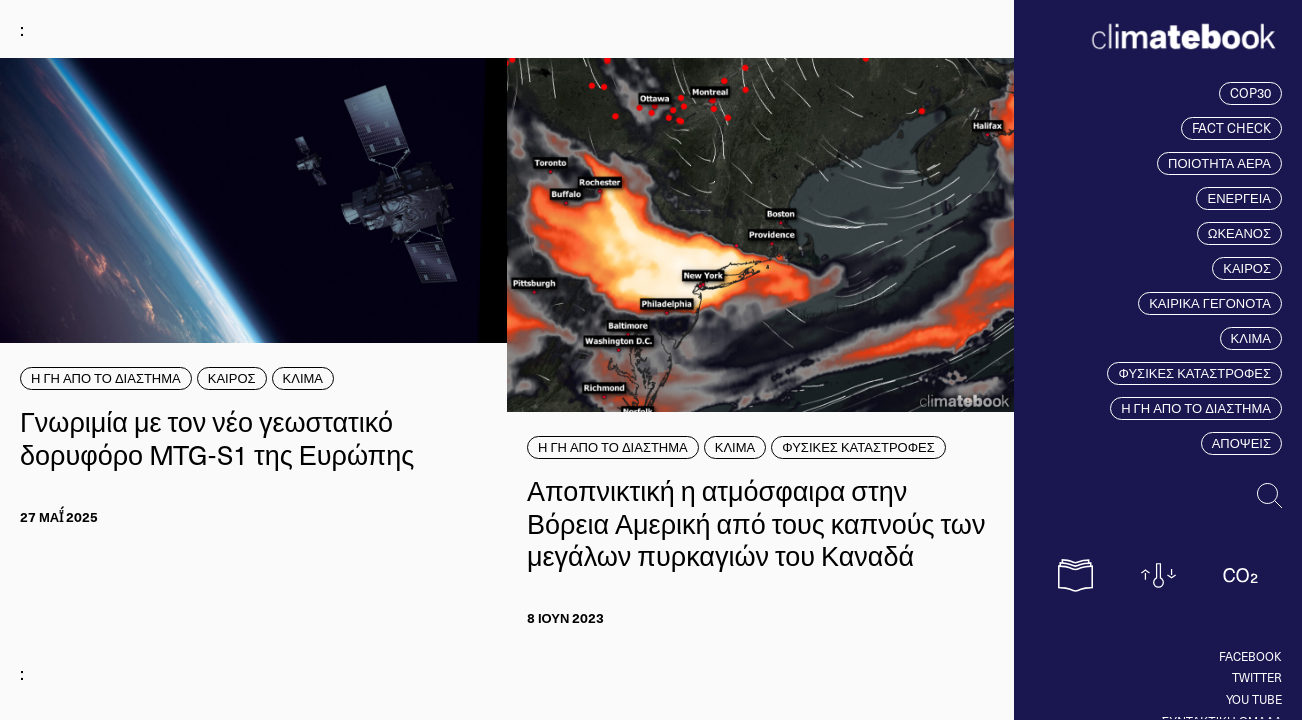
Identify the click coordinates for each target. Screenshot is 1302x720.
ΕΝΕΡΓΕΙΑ (1239, 198)
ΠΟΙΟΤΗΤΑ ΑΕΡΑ (1219, 163)
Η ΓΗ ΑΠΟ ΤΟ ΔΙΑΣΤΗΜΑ (1196, 408)
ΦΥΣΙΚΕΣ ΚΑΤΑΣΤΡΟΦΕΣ (1194, 373)
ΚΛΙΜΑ (1251, 338)
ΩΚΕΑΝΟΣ (1239, 233)
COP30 (1250, 93)
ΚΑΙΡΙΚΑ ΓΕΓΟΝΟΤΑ (1210, 303)
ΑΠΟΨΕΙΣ (1241, 443)
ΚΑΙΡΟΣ (1247, 268)
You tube (1254, 699)
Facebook (1250, 656)
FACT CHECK (1231, 128)
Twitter (1257, 677)
